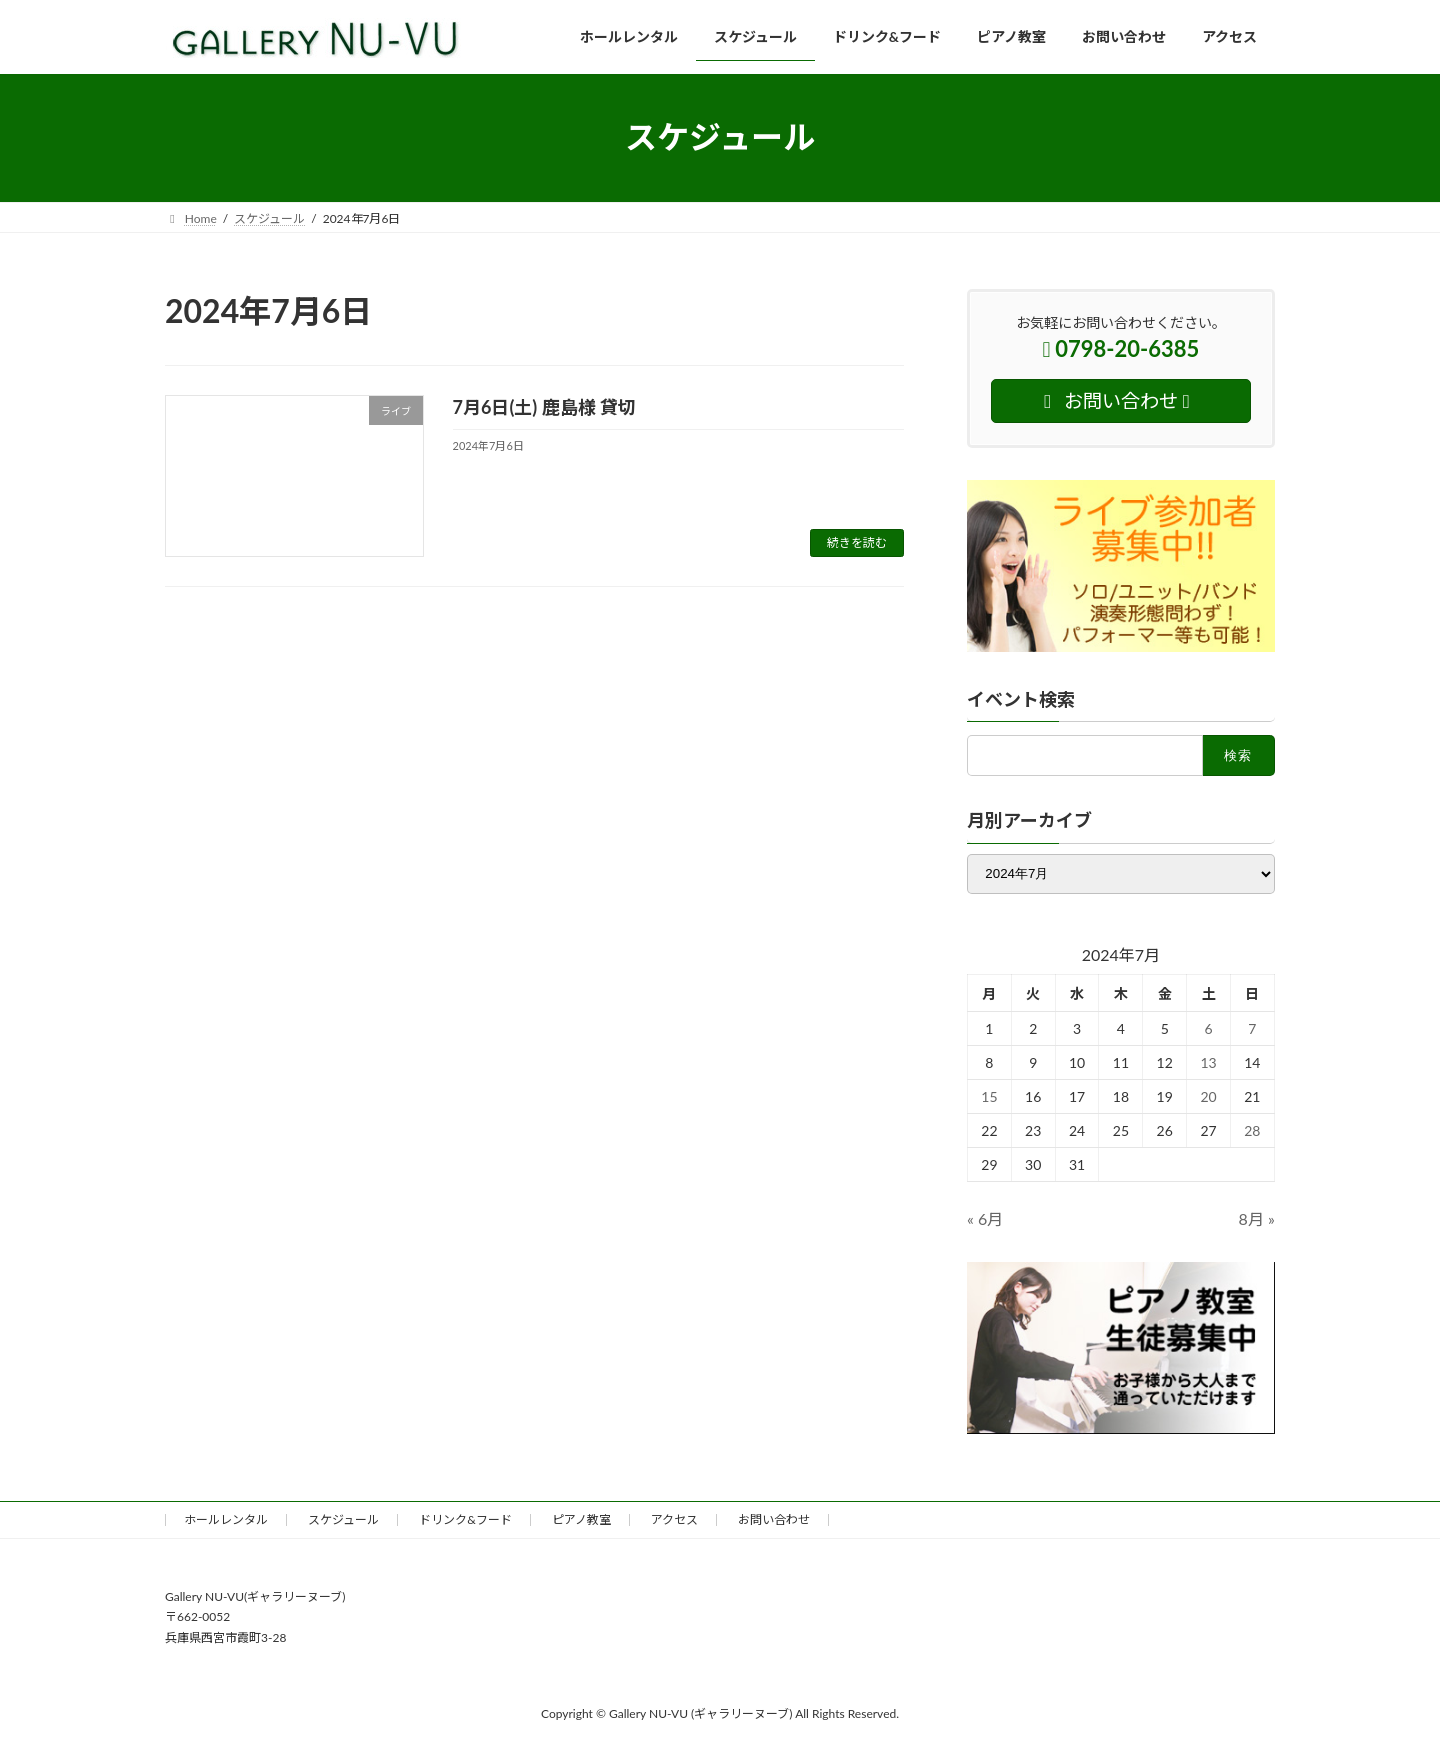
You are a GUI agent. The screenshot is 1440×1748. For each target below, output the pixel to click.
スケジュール (343, 1519)
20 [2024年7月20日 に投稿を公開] (1209, 1096)
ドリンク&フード (465, 1519)
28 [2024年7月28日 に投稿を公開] (1252, 1130)
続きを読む (857, 542)
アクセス (674, 1519)
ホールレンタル (226, 1519)
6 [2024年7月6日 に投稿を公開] (1209, 1028)
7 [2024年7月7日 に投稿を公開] (1253, 1028)
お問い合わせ (774, 1519)
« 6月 (985, 1218)
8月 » (1257, 1218)
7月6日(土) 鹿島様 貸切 (545, 407)
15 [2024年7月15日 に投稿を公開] (989, 1096)
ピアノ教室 (581, 1519)
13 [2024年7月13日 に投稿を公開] (1209, 1062)
